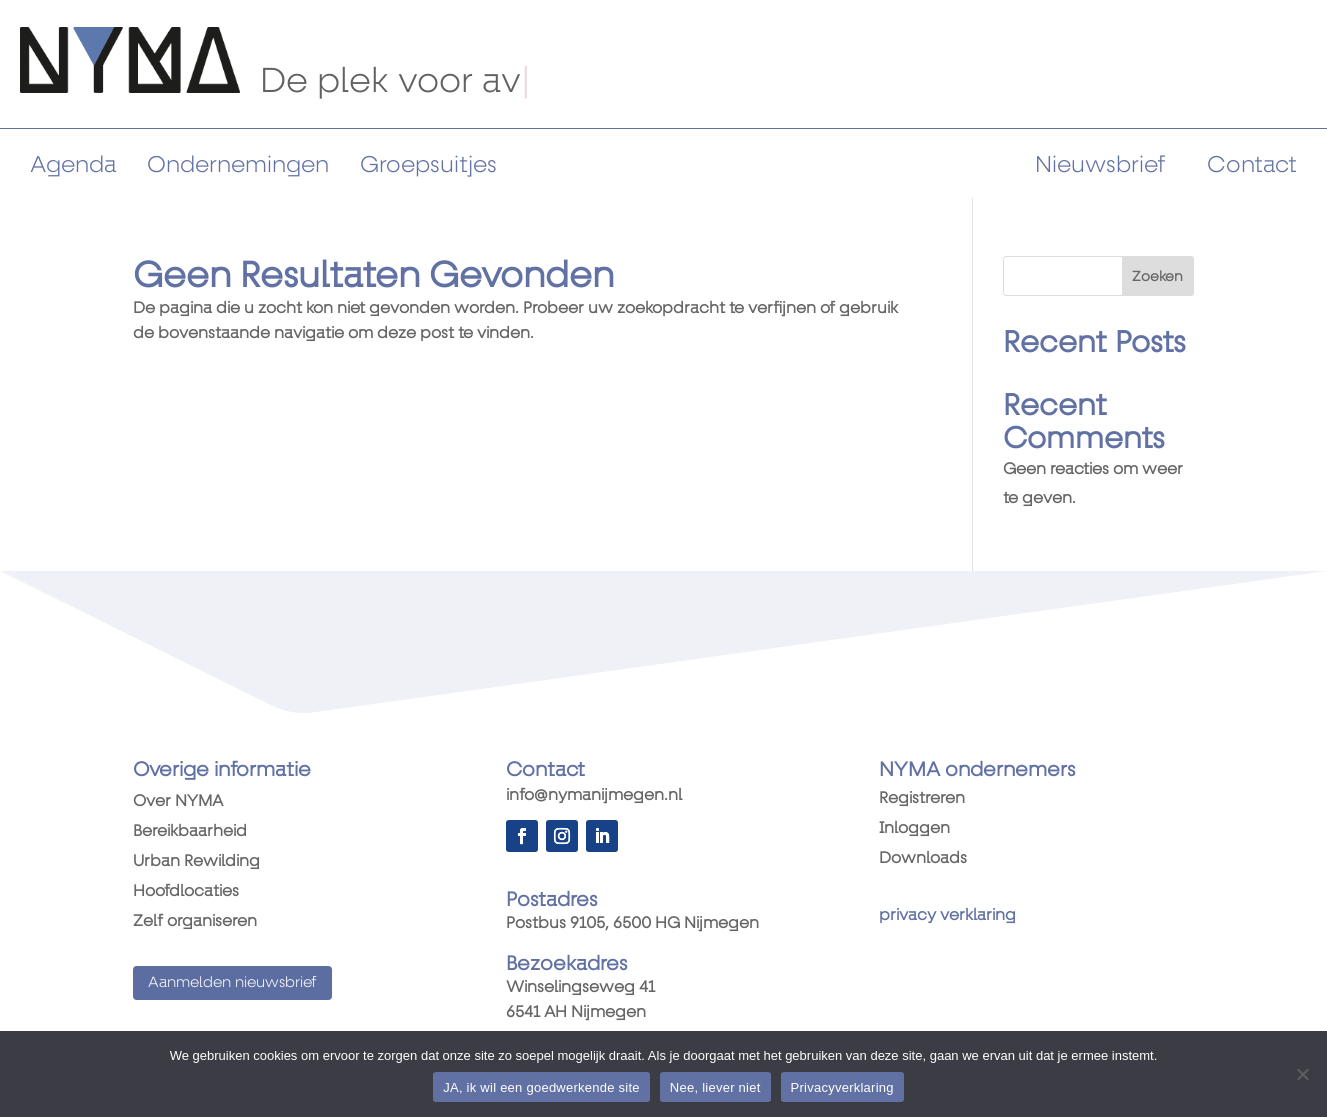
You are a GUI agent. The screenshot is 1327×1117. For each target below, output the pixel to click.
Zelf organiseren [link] (195, 922)
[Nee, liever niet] (1302, 1074)
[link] (130, 88)
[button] (522, 836)
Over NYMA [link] (178, 802)
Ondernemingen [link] (238, 164)
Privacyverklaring (842, 1087)
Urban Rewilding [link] (196, 862)
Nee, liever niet (715, 1087)
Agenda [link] (73, 164)
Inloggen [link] (914, 829)
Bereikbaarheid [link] (190, 832)
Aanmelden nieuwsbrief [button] (232, 982)
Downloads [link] (923, 859)
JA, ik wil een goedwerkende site (541, 1087)
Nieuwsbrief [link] (1100, 164)
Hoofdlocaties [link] (186, 892)
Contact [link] (1252, 164)
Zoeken (1157, 276)
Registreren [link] (922, 799)
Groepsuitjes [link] (428, 164)
